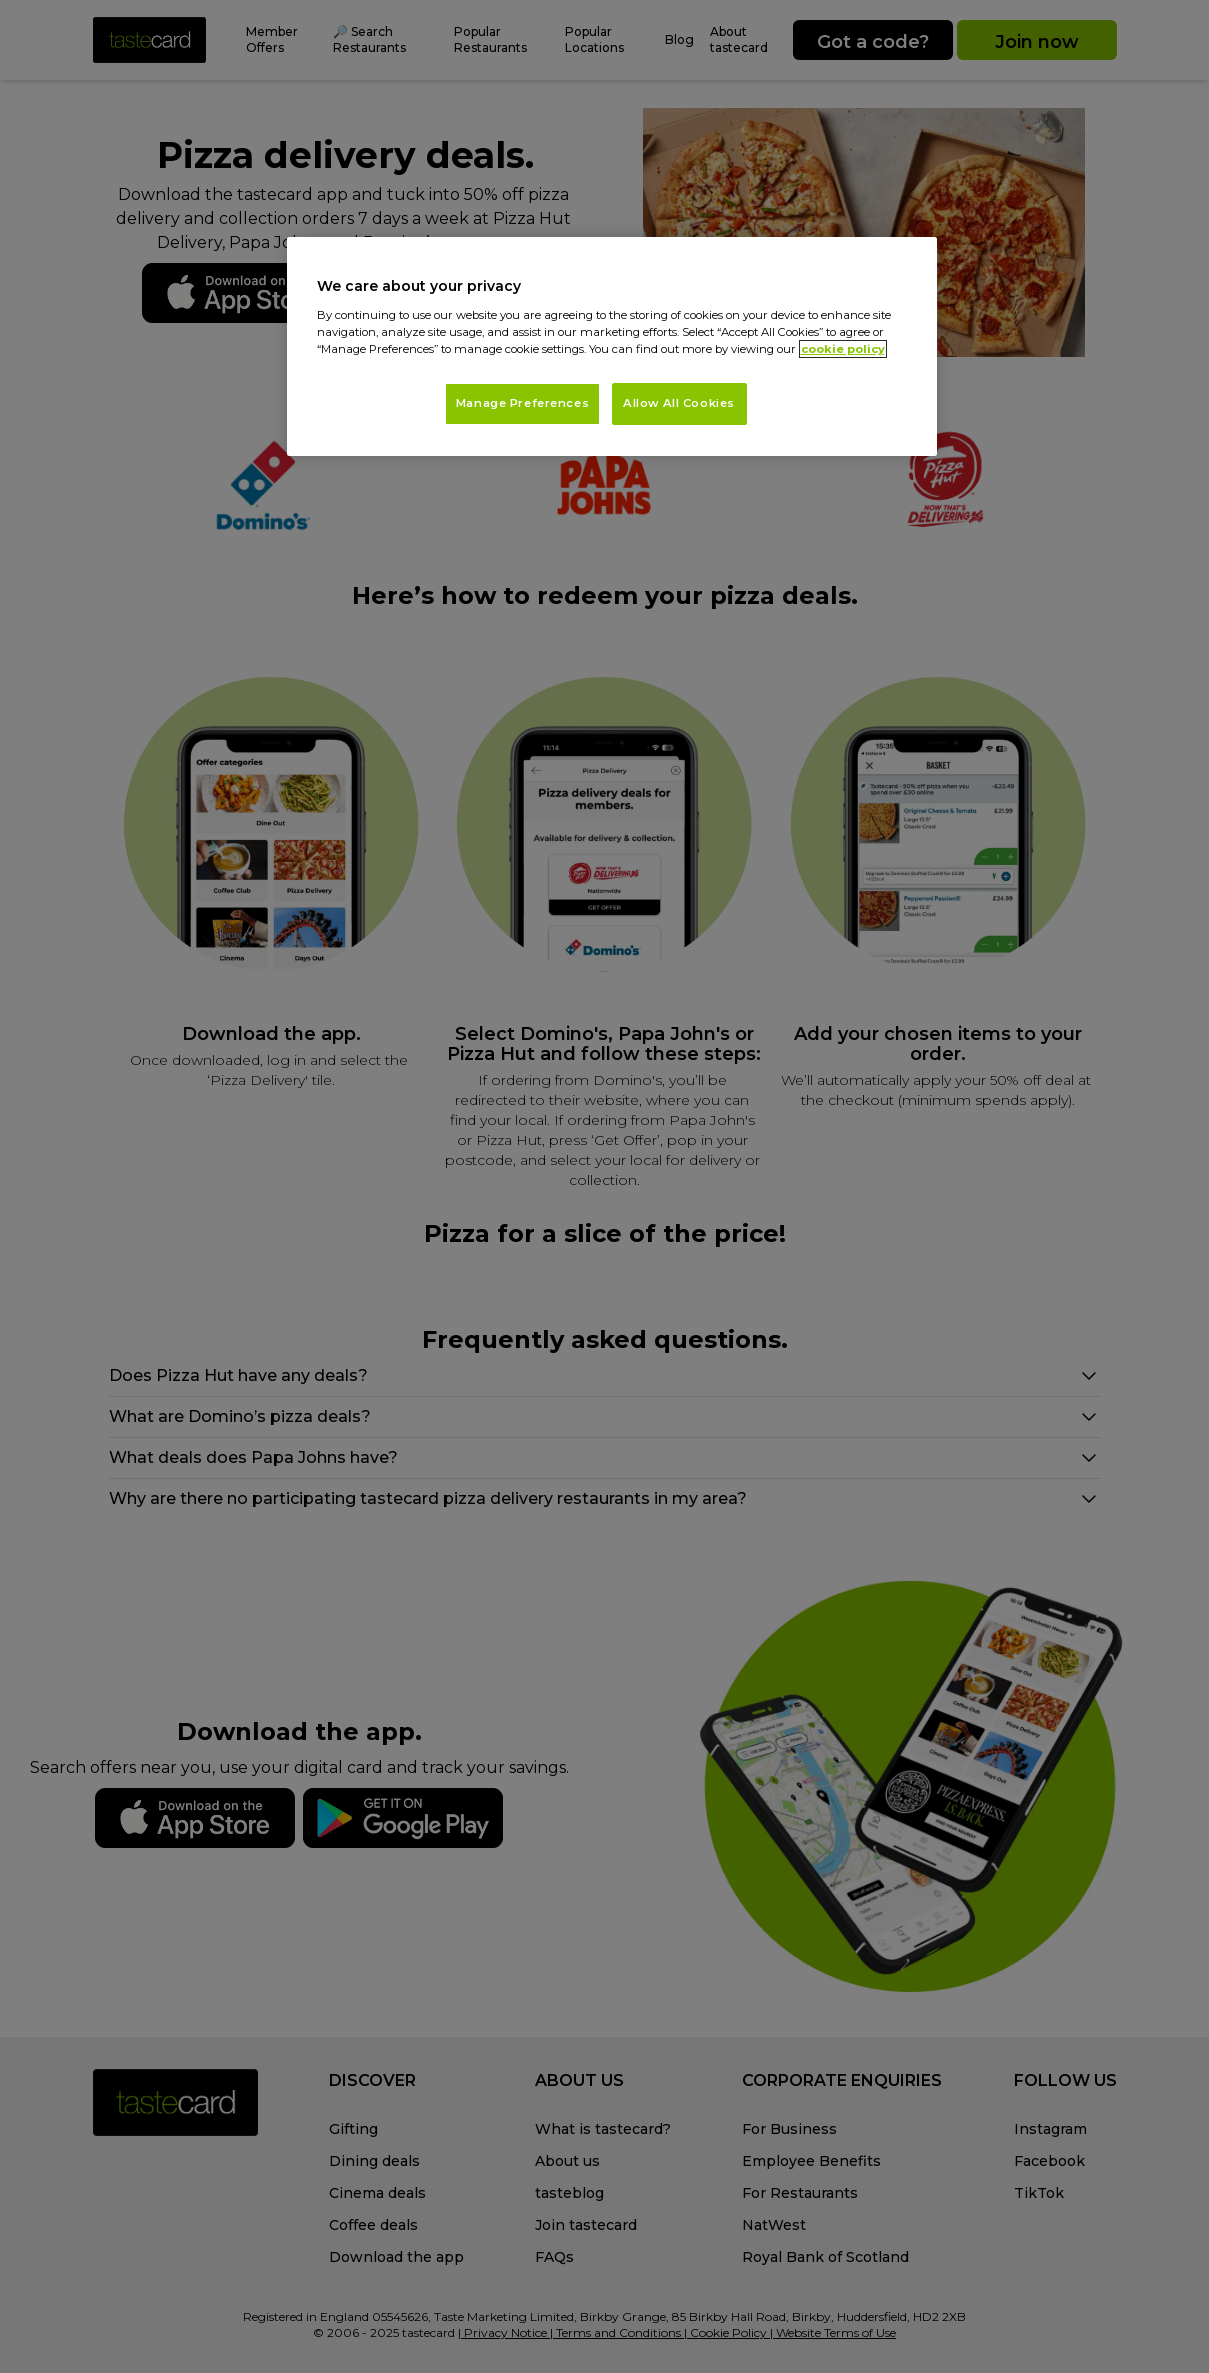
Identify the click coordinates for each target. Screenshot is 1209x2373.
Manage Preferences (522, 403)
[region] (612, 346)
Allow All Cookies (679, 403)
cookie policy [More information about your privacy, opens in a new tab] (843, 349)
